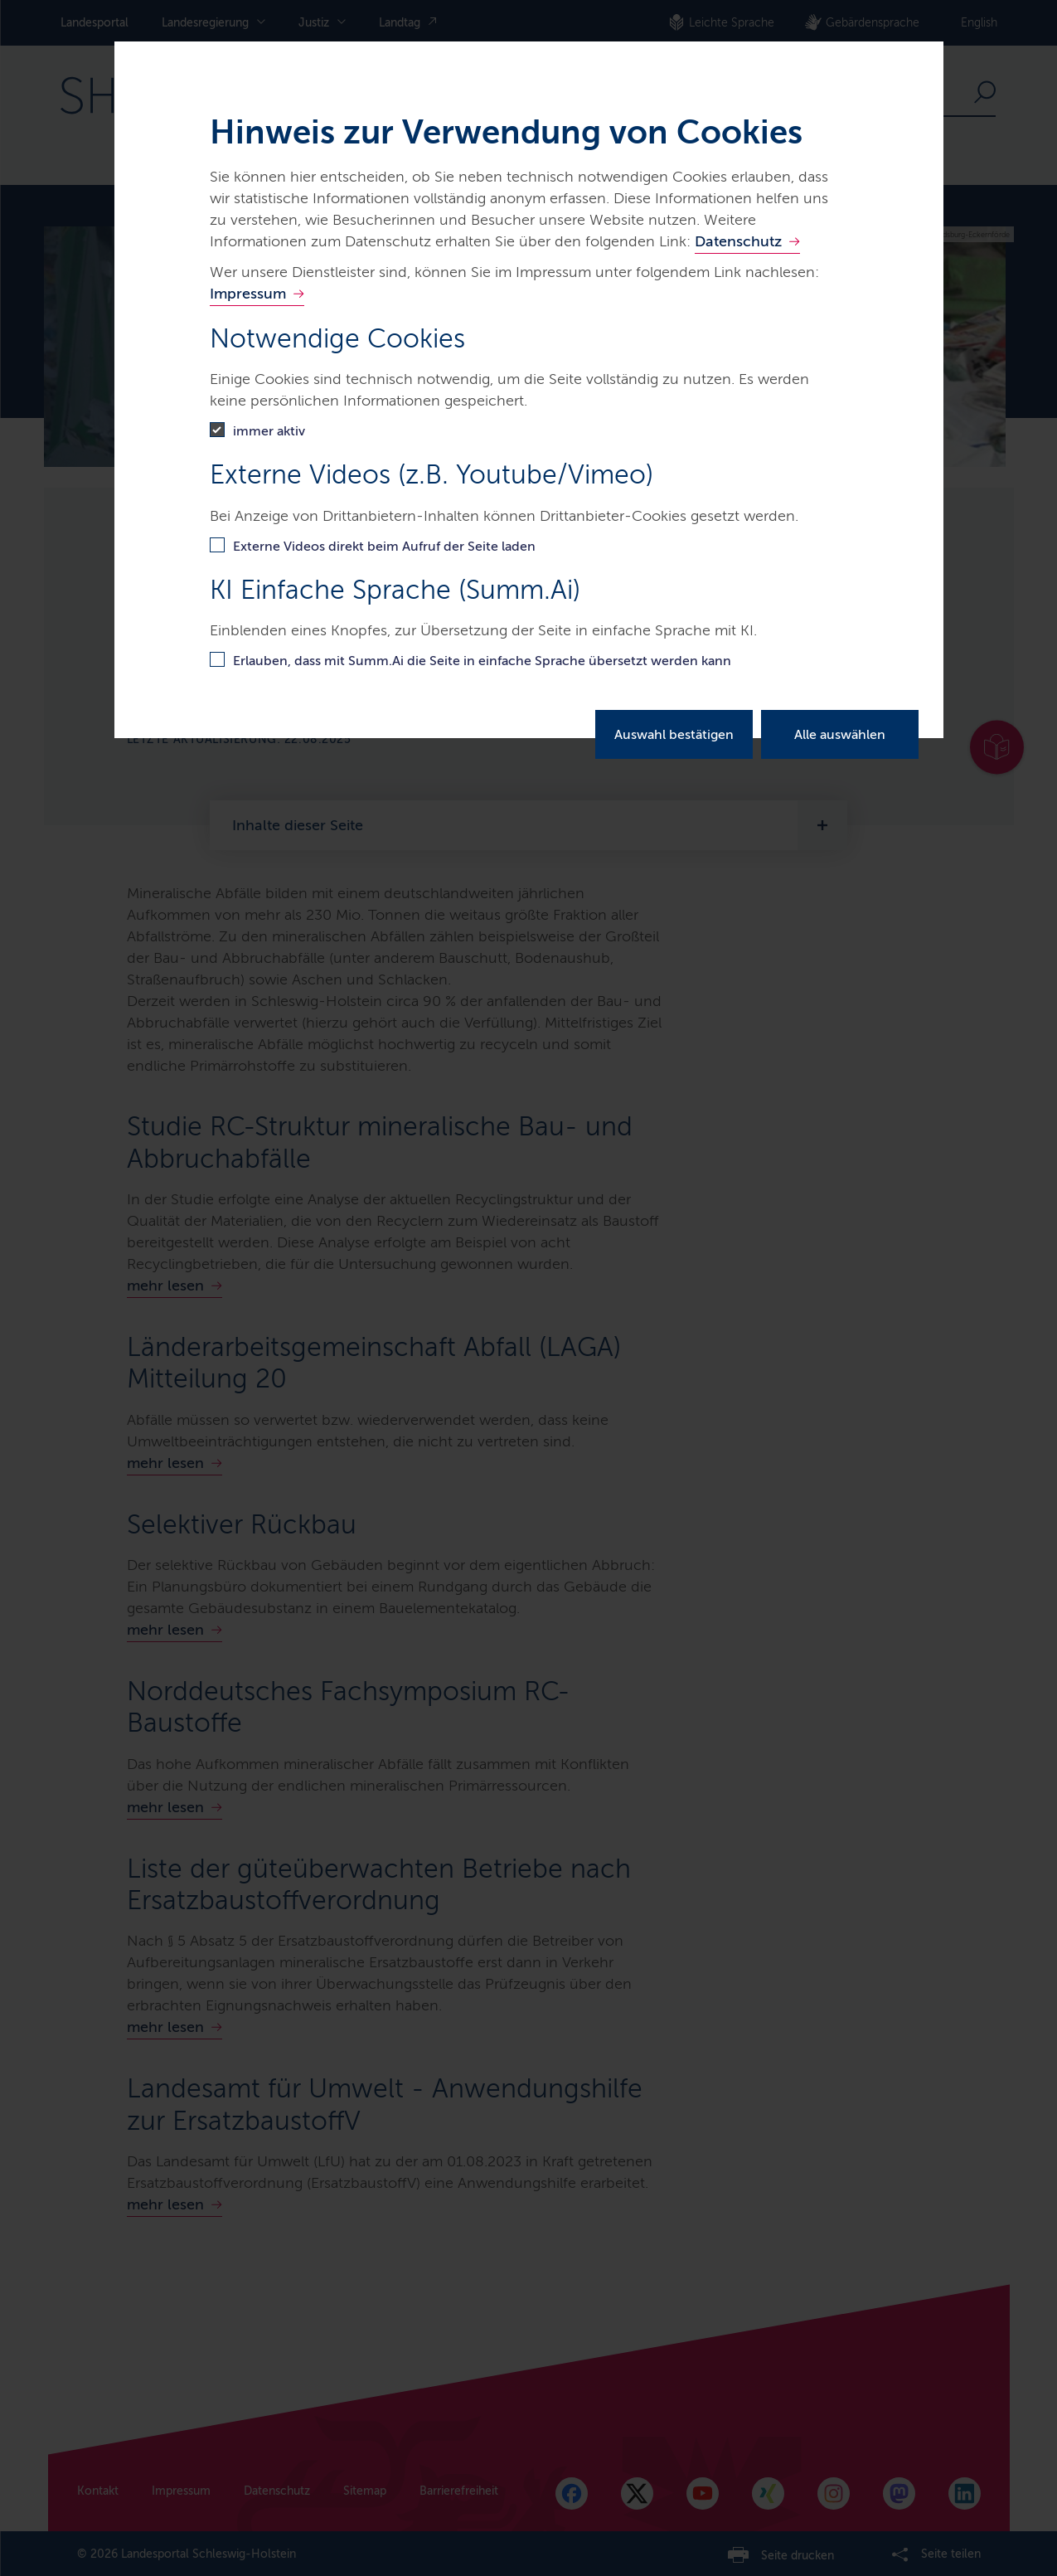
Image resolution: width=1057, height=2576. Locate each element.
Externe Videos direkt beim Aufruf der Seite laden (384, 546)
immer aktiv (269, 431)
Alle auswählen (839, 734)
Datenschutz (738, 241)
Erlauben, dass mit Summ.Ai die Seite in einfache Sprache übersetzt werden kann (482, 660)
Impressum (248, 293)
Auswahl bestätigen (674, 734)
